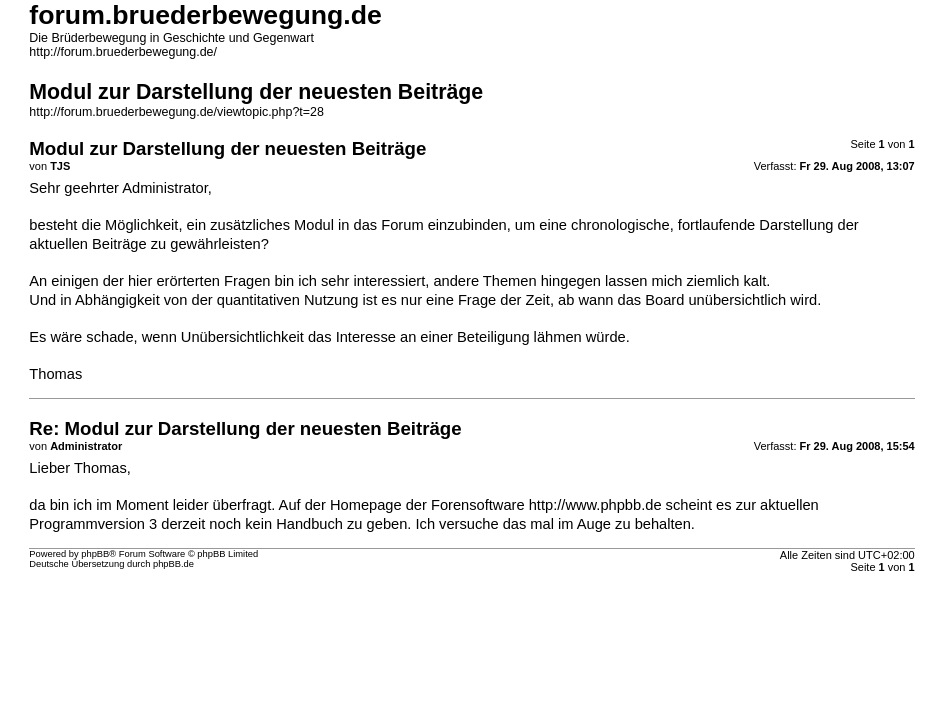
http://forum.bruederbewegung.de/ (123, 52)
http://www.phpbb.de (595, 505)
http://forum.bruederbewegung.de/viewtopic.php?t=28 (176, 112)
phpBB (95, 554)
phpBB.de (173, 564)
